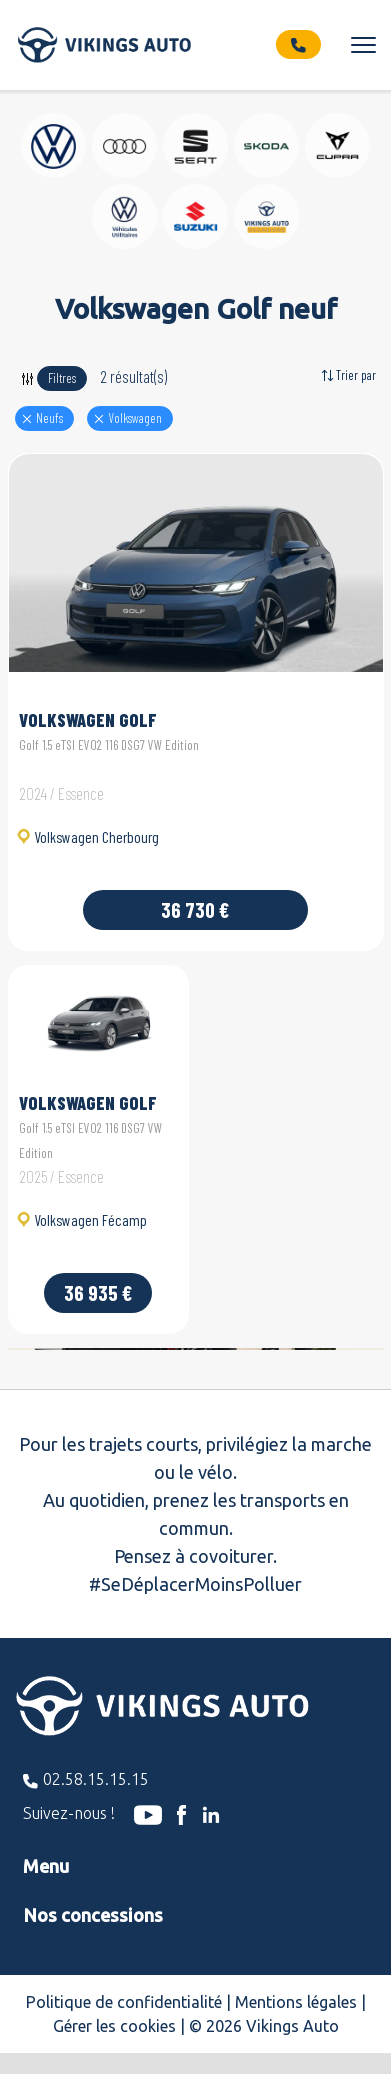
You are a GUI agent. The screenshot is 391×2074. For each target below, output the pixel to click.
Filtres (62, 378)
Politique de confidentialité (124, 2002)
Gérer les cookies (114, 2026)
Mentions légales (296, 2002)
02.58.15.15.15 (96, 1779)
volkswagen (135, 418)
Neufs (49, 418)
